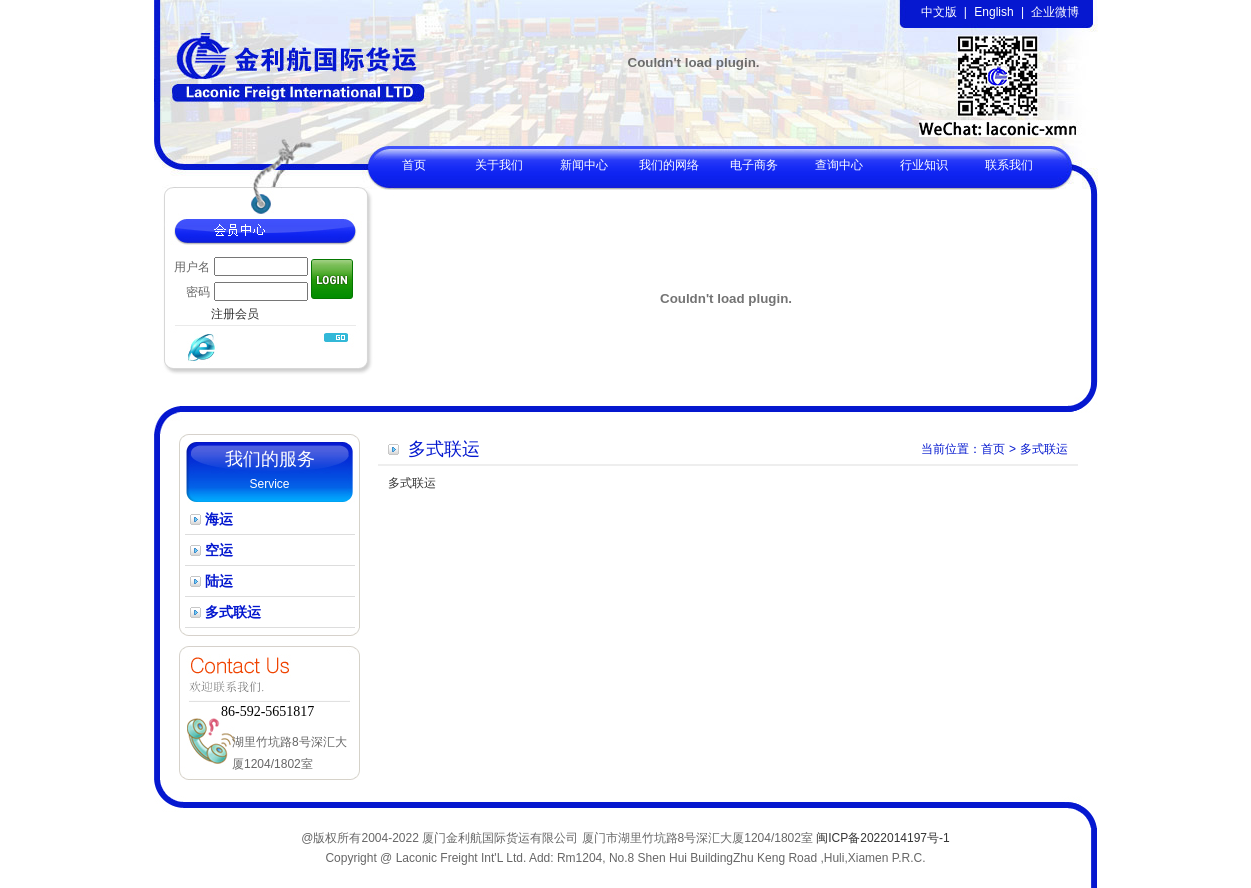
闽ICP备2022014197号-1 (882, 838)
